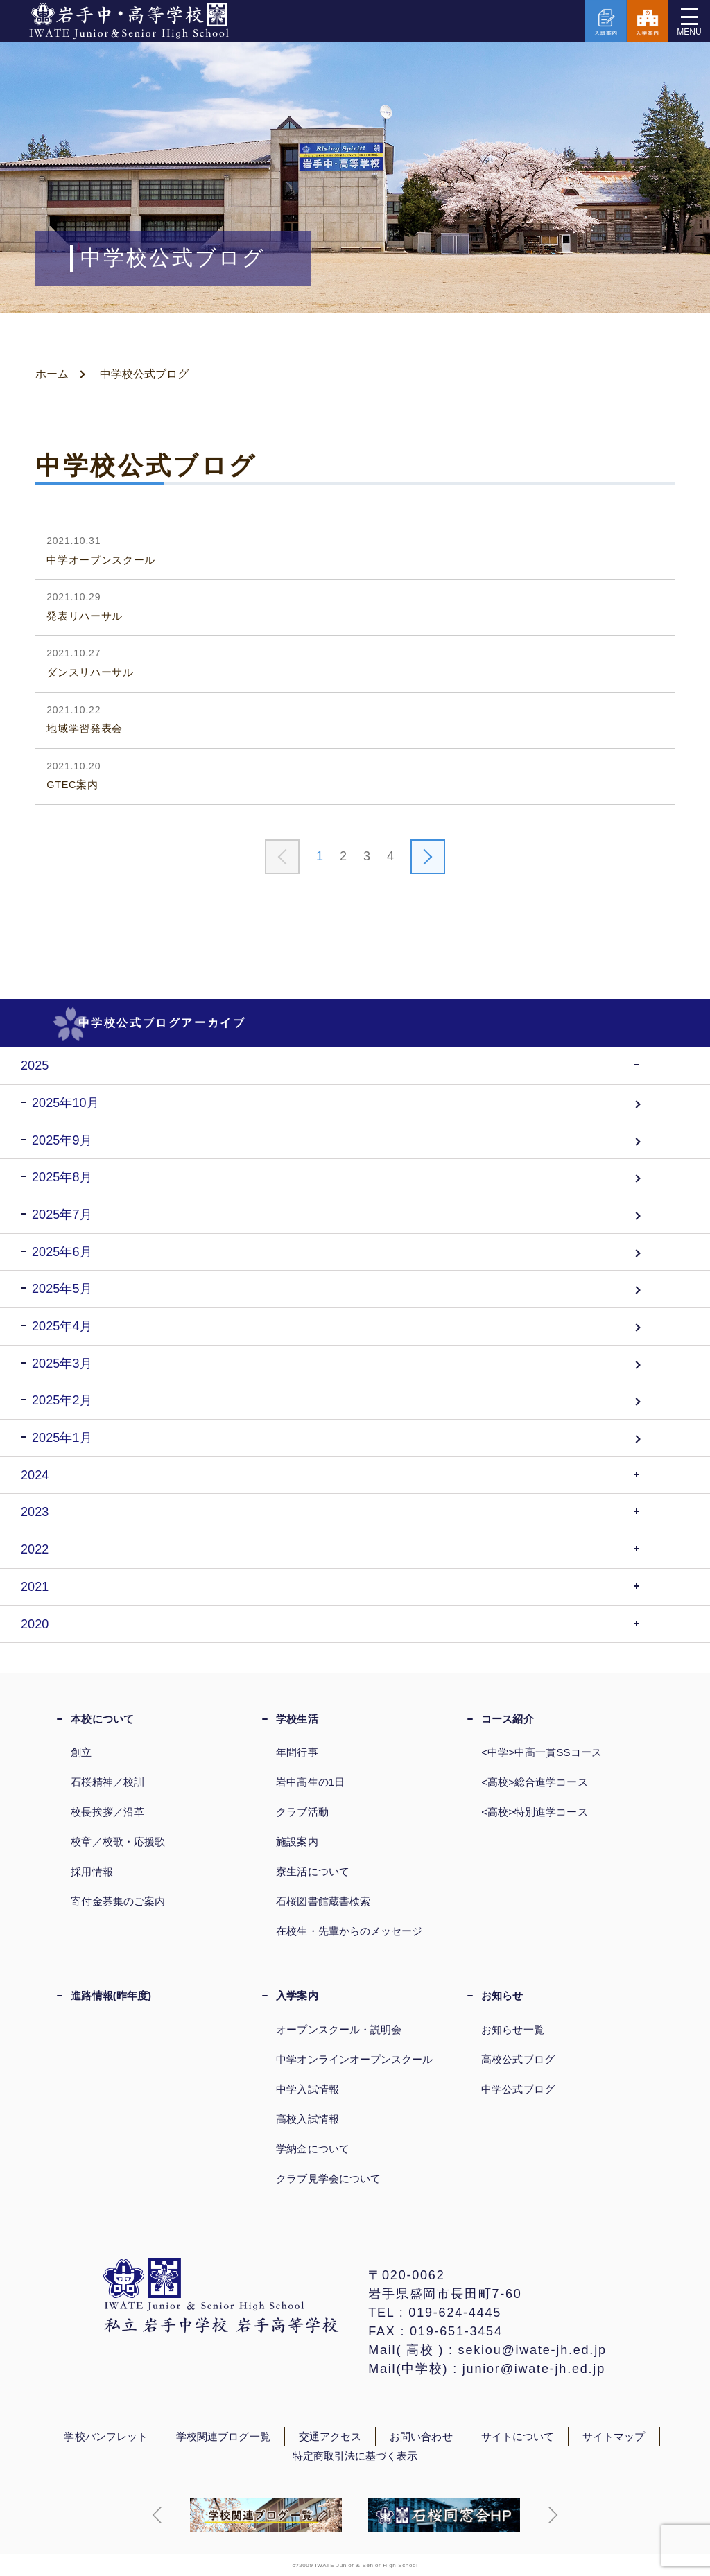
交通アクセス (330, 2436)
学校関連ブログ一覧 (223, 2436)
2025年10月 (65, 1103)
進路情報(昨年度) (111, 1995)
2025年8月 (62, 1177)
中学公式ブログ (518, 2089)
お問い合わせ (421, 2436)
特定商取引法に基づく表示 (355, 2456)
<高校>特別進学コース (534, 1812)
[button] (157, 2515)
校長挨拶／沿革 (107, 1812)
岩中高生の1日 (310, 1782)
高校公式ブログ (518, 2059)
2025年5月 (62, 1289)
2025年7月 (62, 1214)
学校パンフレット (106, 2436)
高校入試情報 (307, 2119)
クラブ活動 (302, 1812)
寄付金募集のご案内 (118, 1901)
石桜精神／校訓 (107, 1782)
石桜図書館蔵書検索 (323, 1901)
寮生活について (312, 1871)
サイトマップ (613, 2436)
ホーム (52, 374)
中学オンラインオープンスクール (354, 2059)
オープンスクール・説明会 (338, 2029)
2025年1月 (62, 1438)
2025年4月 (62, 1326)
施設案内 (297, 1841)
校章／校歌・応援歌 (118, 1841)
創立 (81, 1752)
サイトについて (518, 2436)
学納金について (312, 2149)
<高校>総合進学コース (534, 1782)
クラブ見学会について (328, 2178)
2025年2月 (62, 1400)
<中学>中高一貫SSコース (541, 1752)
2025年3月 (62, 1363)
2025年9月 (62, 1140)
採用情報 (91, 1871)
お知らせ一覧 (512, 2029)
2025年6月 (62, 1252)
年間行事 (297, 1752)
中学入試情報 (307, 2089)
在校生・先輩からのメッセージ (349, 1931)
